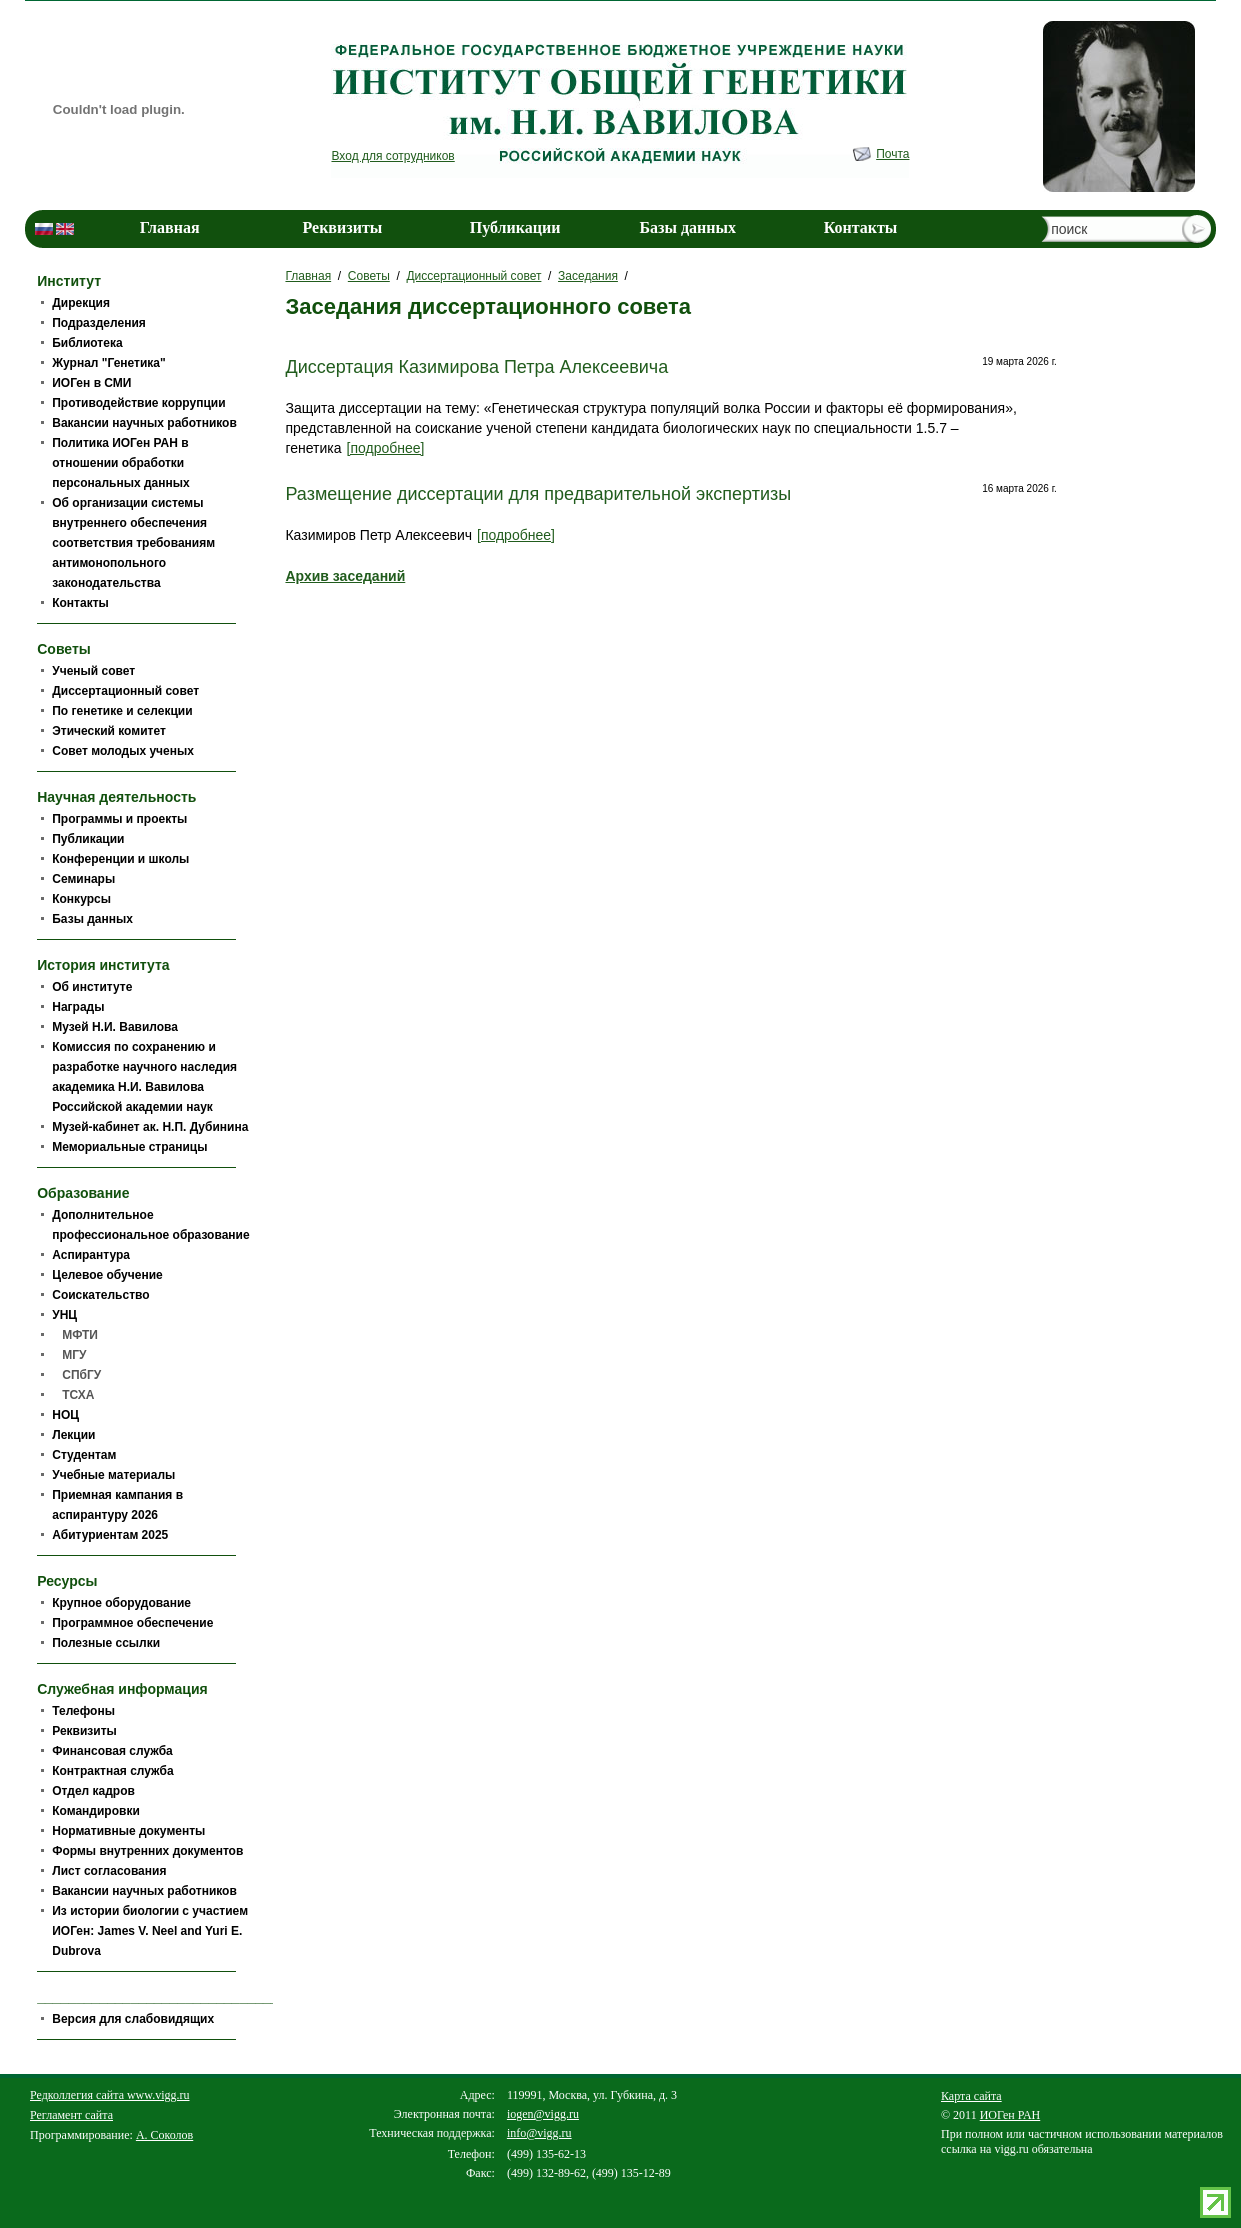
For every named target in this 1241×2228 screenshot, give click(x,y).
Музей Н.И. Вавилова (115, 1027)
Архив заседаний (345, 576)
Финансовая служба (112, 1751)
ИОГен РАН (1010, 2115)
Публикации (515, 227)
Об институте (92, 987)
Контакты (861, 227)
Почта (892, 154)
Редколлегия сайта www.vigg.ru (110, 2095)
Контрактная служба (112, 1771)
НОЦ (65, 1415)
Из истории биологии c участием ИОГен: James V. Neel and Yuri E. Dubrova (150, 1931)
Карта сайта (971, 2096)
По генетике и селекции (122, 711)
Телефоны (83, 1711)
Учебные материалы (113, 1475)
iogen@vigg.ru (543, 2114)
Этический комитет (109, 731)
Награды (78, 1007)
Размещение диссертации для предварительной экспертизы (538, 494)
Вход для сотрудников (392, 156)
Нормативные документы (128, 1831)
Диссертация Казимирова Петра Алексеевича (476, 367)
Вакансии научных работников (144, 423)
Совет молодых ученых (123, 751)
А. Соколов (164, 2135)
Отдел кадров (93, 1791)
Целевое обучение (107, 1275)
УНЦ (64, 1315)
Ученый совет (93, 671)
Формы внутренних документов (147, 1851)
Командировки (96, 1811)
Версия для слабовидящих (133, 2019)
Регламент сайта (71, 2115)
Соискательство (100, 1295)
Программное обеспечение (132, 1623)
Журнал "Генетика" (109, 363)
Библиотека (87, 343)
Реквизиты (342, 227)
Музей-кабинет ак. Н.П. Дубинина (150, 1127)
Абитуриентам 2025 (110, 1535)
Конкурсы (81, 899)
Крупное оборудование (121, 1603)
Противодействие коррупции (138, 403)
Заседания (588, 276)
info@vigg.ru (539, 2133)
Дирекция (81, 303)
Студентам (84, 1455)
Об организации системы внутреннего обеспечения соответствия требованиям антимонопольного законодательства (133, 543)
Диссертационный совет (473, 276)
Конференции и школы (120, 859)
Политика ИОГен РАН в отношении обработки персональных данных (120, 463)
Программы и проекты (119, 819)
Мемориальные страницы (129, 1147)
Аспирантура (91, 1255)
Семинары (83, 879)
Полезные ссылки (106, 1643)
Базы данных (688, 227)
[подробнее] (386, 448)
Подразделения (99, 323)
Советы (369, 276)
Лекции (73, 1435)
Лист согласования (109, 1871)
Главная (170, 227)
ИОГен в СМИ (91, 383)
